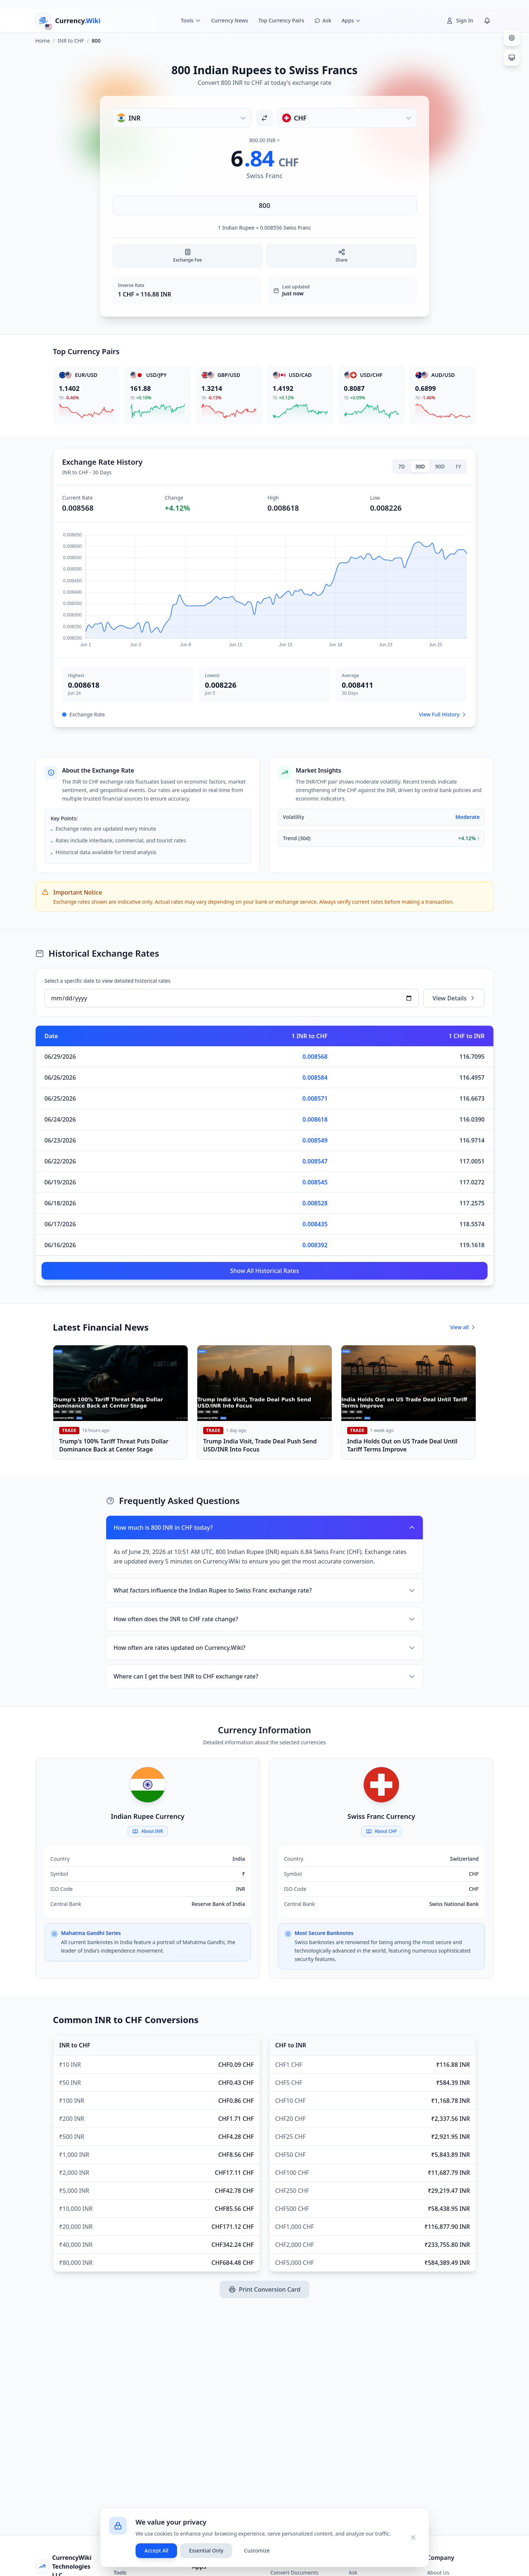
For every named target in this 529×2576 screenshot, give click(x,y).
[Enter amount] (264, 205)
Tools (120, 2572)
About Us (438, 2572)
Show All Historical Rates (264, 1271)
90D (440, 466)
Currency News (229, 20)
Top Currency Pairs (281, 20)
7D (401, 466)
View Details (453, 998)
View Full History (443, 714)
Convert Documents (294, 2572)
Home (42, 40)
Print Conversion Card (264, 2289)
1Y (458, 466)
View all (463, 1327)
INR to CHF (71, 40)
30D (420, 466)
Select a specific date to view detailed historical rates (107, 980)
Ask (353, 2572)
